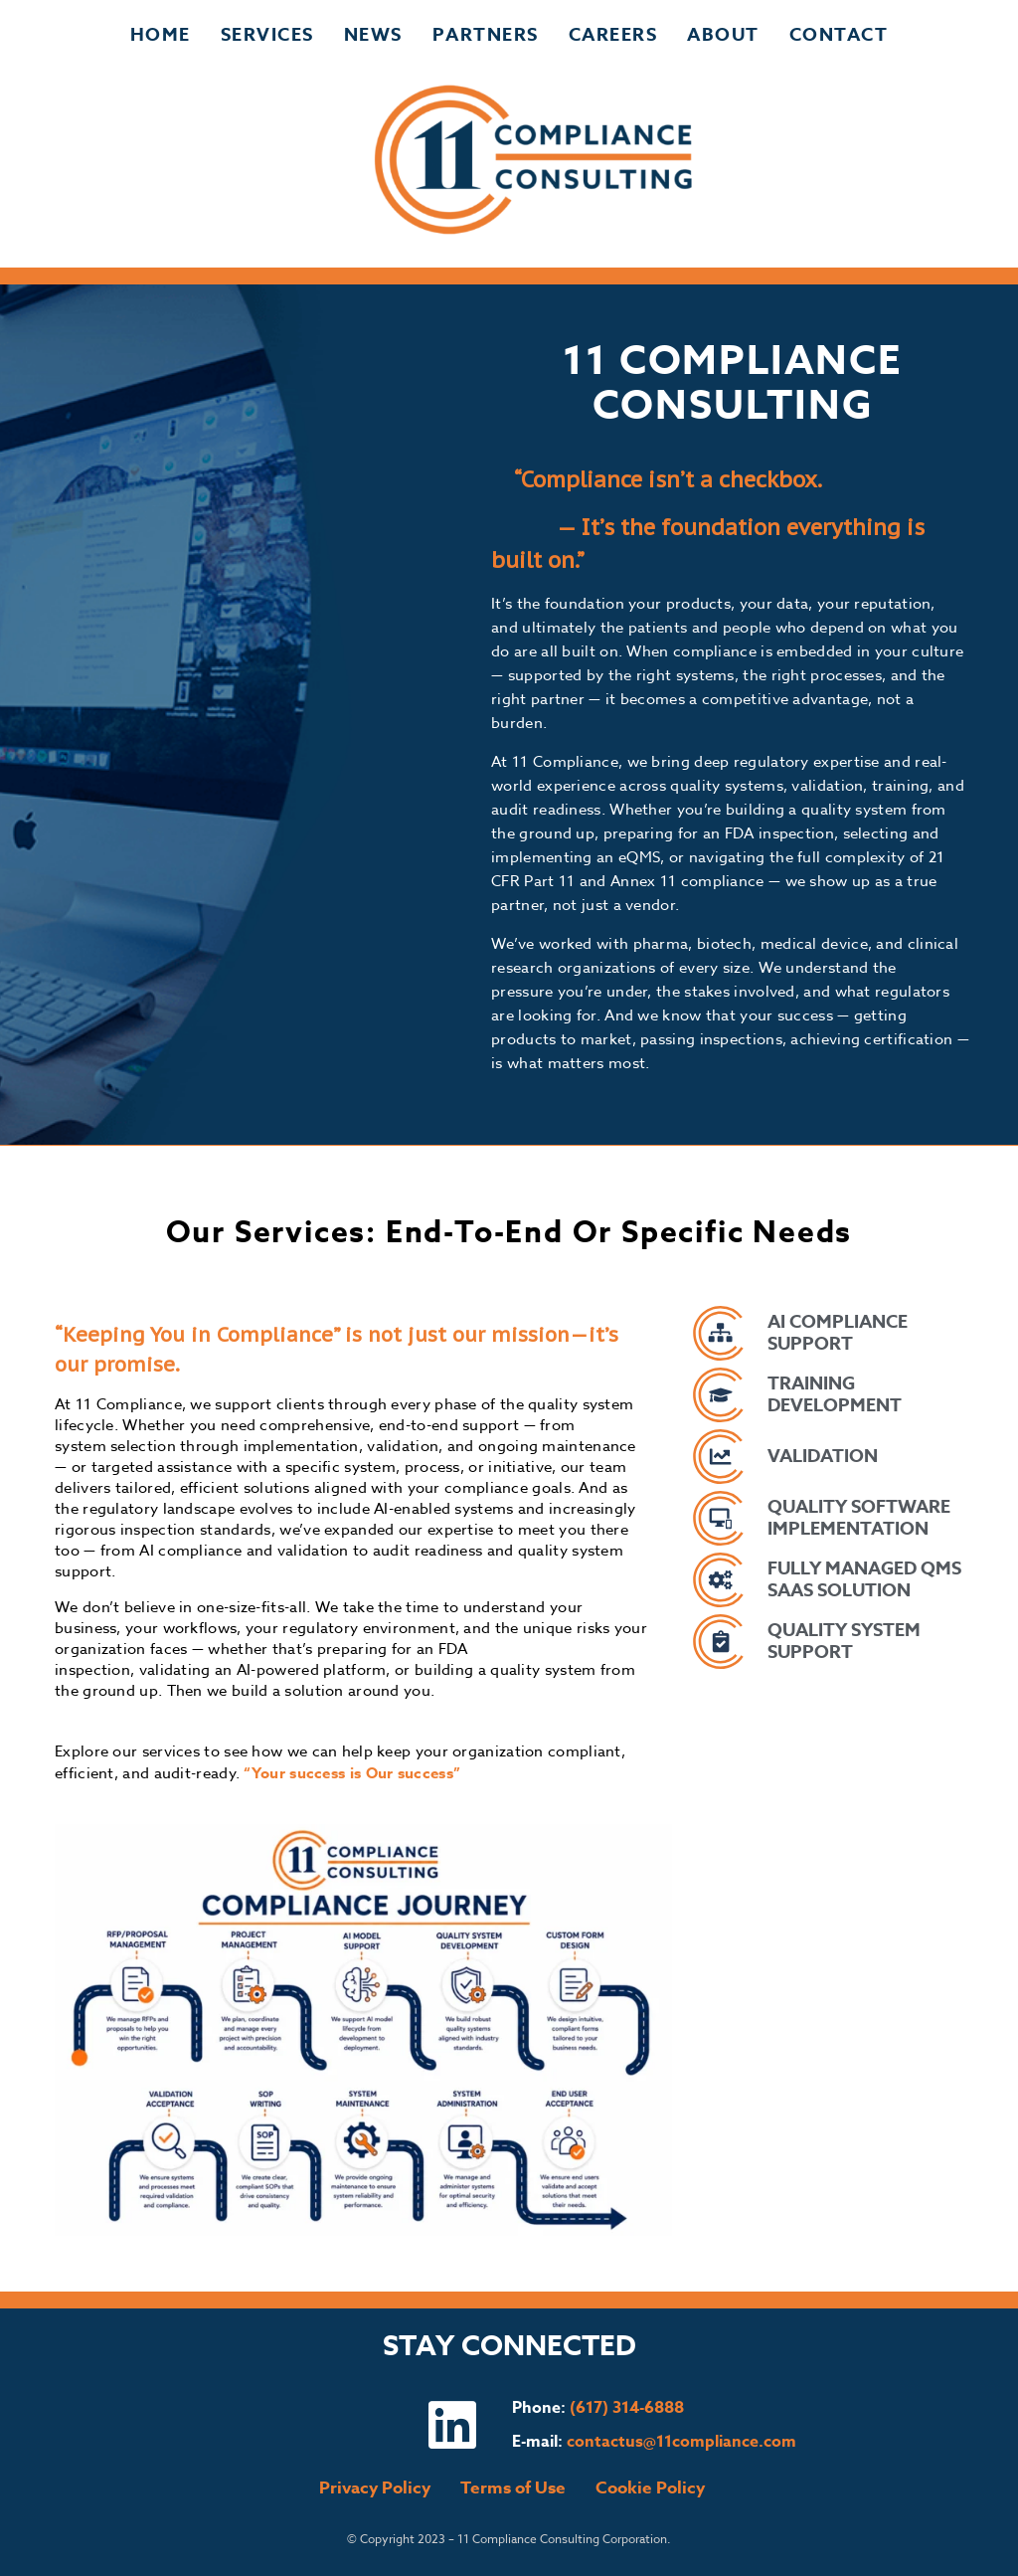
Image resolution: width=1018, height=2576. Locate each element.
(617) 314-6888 (627, 2408)
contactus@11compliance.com (681, 2442)
